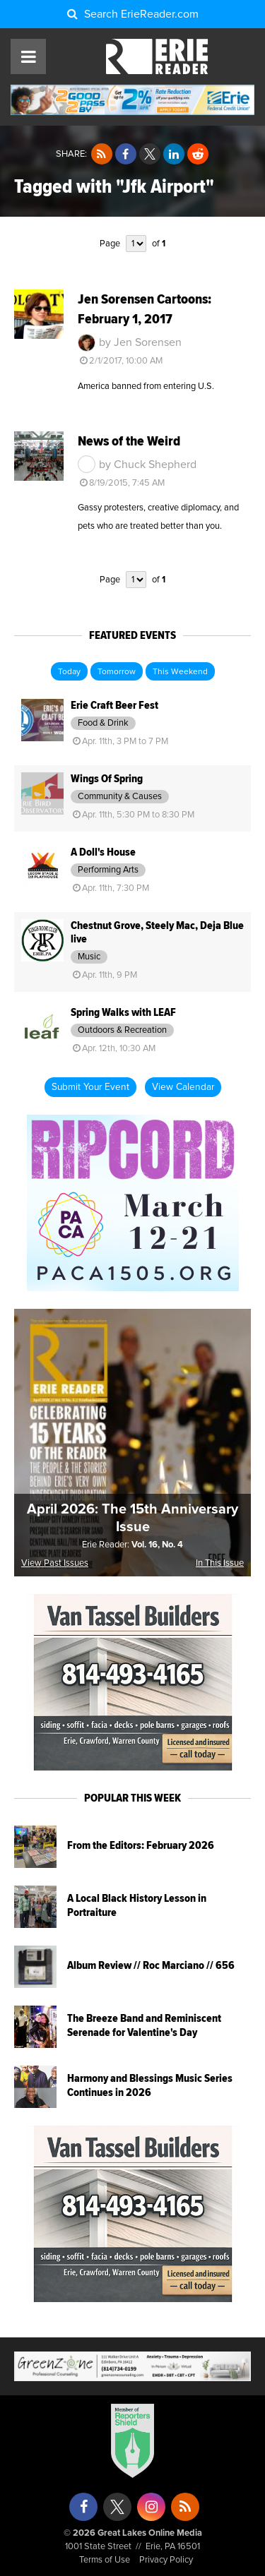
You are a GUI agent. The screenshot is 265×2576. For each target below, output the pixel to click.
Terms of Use (104, 2560)
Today (69, 672)
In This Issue (220, 1563)
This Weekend (180, 672)
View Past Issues (54, 1563)
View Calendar (183, 1087)
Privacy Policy (166, 2560)
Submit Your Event (90, 1087)
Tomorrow (117, 672)
